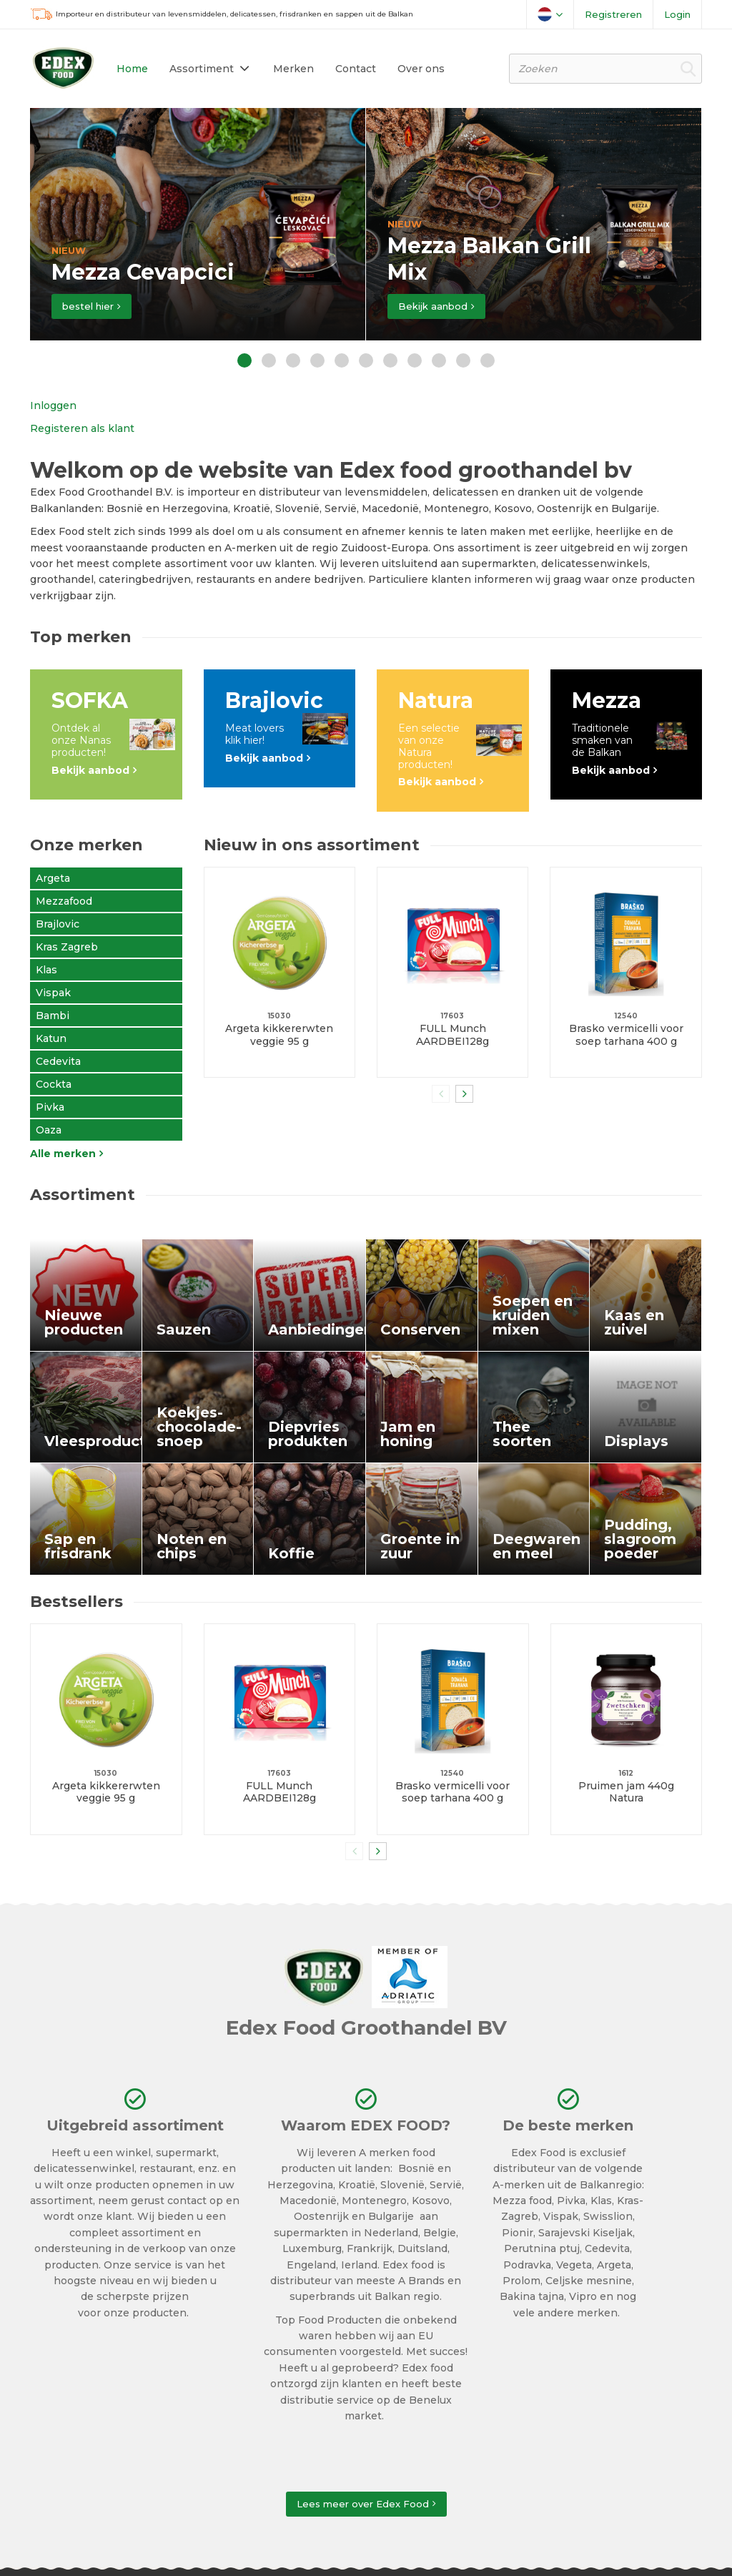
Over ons (421, 68)
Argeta (53, 878)
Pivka (50, 1107)
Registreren (613, 14)
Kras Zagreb (67, 946)
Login (677, 14)
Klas (46, 969)
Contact (355, 68)
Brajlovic (57, 924)
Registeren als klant (82, 428)
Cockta (53, 1084)
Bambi (52, 1015)
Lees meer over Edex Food (363, 2503)
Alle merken (63, 1153)
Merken (293, 68)
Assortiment (201, 68)
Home (132, 68)
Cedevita (58, 1061)
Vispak (53, 992)
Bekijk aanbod (433, 306)
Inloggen (53, 405)
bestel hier (88, 306)
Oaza (48, 1130)
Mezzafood (64, 901)
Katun (51, 1038)
